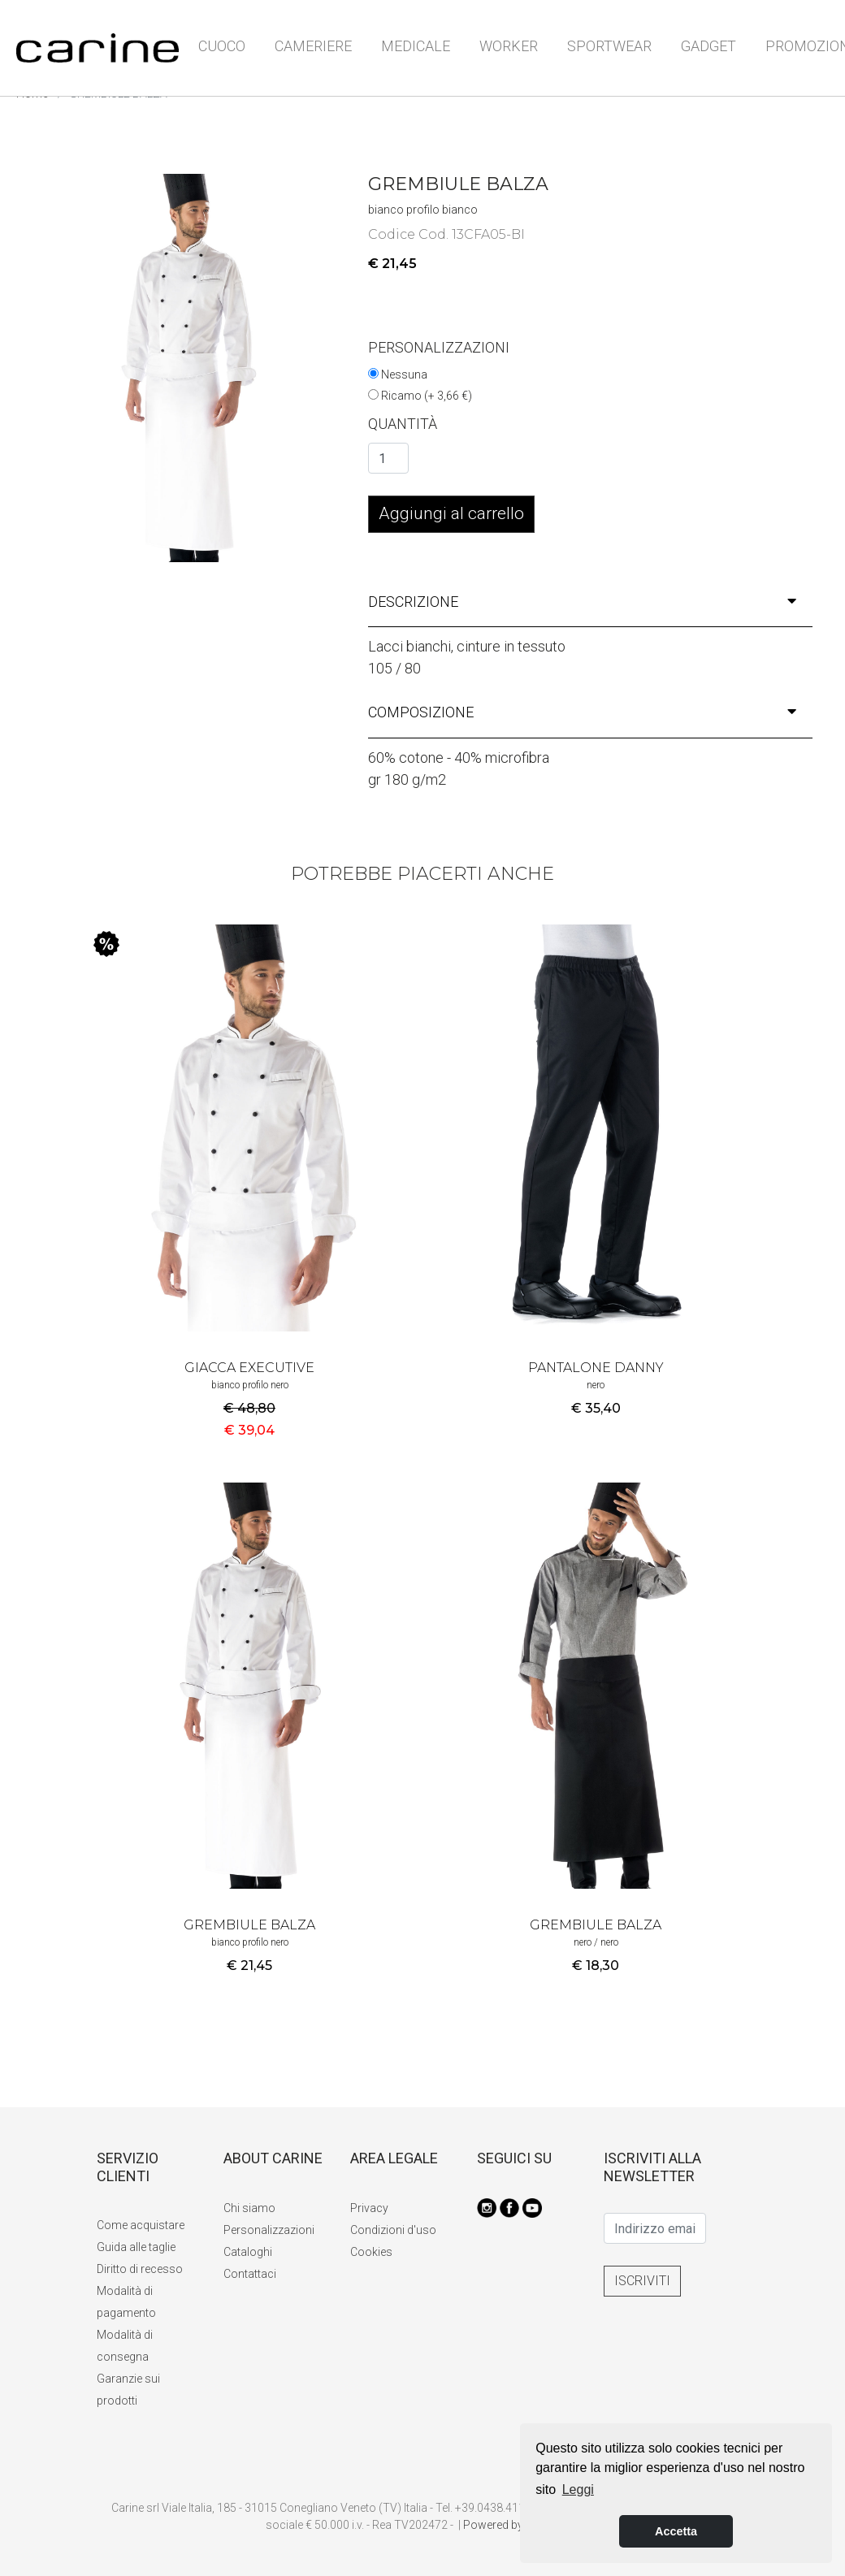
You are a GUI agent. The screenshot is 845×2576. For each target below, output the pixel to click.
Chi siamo (249, 2208)
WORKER (508, 45)
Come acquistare (140, 2225)
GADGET (708, 45)
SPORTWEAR (609, 45)
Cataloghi (247, 2251)
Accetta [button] (676, 2531)
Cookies (371, 2251)
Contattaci (249, 2273)
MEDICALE (415, 45)
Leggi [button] (578, 2489)
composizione (582, 712)
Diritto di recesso (140, 2268)
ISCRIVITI (642, 2280)
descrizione (582, 601)
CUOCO (221, 45)
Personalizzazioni (268, 2229)
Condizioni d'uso (393, 2229)
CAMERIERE (313, 45)
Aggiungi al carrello (451, 513)
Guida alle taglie (136, 2246)
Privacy (369, 2208)
